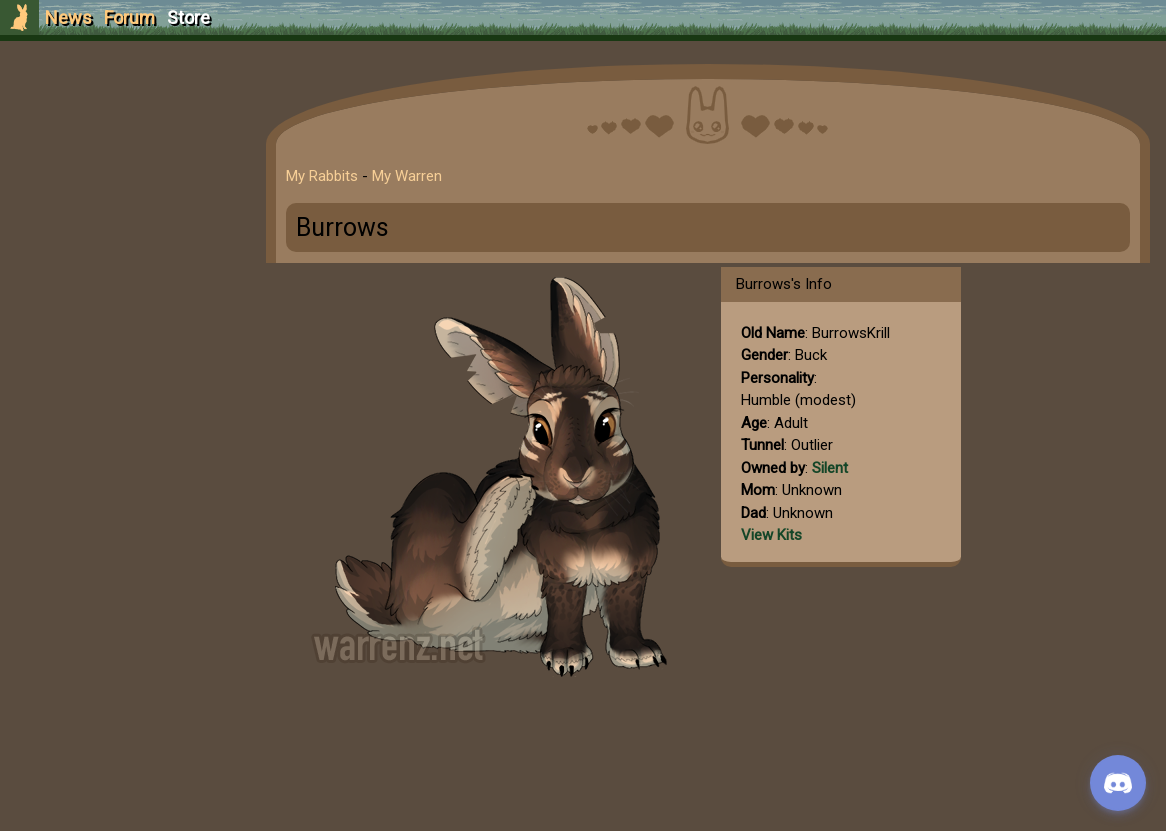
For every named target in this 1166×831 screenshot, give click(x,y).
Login (121, 165)
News (68, 17)
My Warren (407, 176)
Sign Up (122, 128)
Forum (129, 17)
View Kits (771, 535)
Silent (830, 468)
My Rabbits (322, 176)
